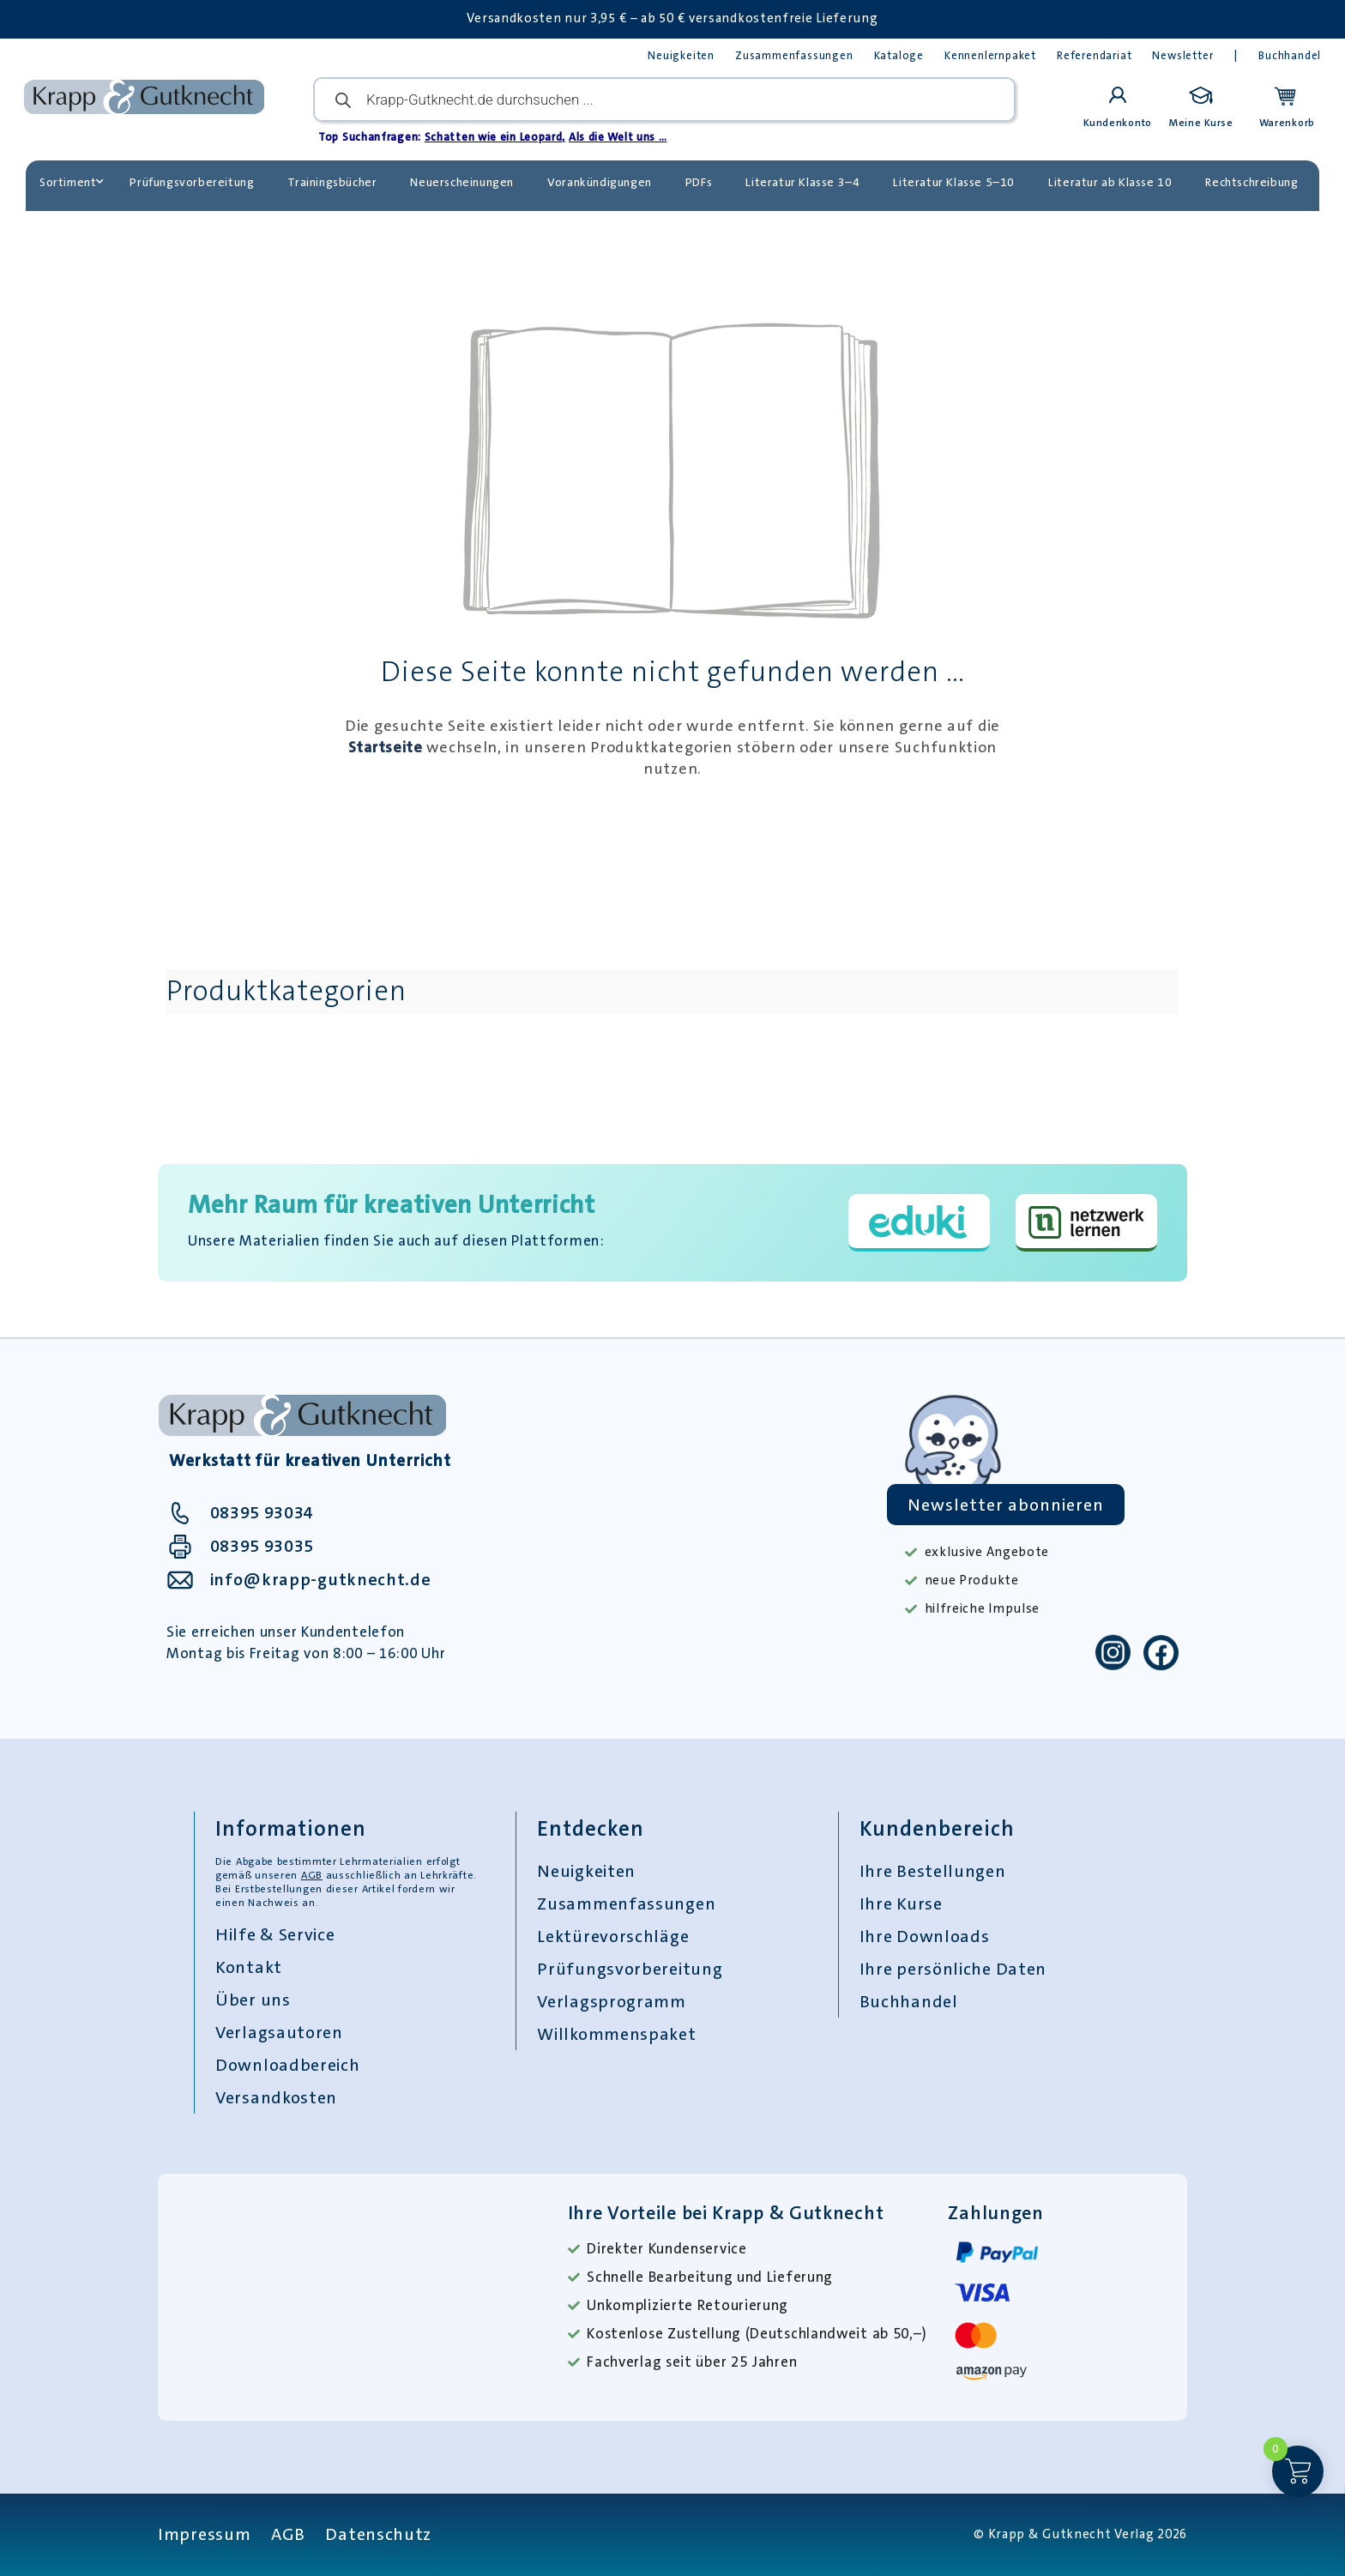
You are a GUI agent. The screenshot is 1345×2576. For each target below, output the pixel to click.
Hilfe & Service (275, 1934)
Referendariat (1094, 55)
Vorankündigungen (599, 182)
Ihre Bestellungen (932, 1871)
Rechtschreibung (1251, 182)
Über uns (253, 1999)
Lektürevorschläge (613, 1936)
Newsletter (1182, 55)
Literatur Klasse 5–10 (954, 182)
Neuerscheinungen (462, 182)
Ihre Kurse (901, 1903)
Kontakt (248, 1967)
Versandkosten (276, 2097)
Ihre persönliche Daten (952, 1969)
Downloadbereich (287, 2065)
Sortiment (72, 182)
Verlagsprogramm (611, 2001)
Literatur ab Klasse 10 (1110, 182)
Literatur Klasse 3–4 (802, 182)
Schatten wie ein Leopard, (495, 137)
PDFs (698, 182)
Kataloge (899, 55)
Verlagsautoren (279, 2032)
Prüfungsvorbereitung (192, 182)
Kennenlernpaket (990, 55)
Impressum (204, 2534)
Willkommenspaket (616, 2034)
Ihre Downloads (924, 1936)
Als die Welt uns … (618, 137)
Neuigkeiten (681, 55)
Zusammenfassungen (794, 55)
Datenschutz (378, 2534)
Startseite (385, 747)
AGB (312, 1875)
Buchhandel (1289, 55)
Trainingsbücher (332, 182)
